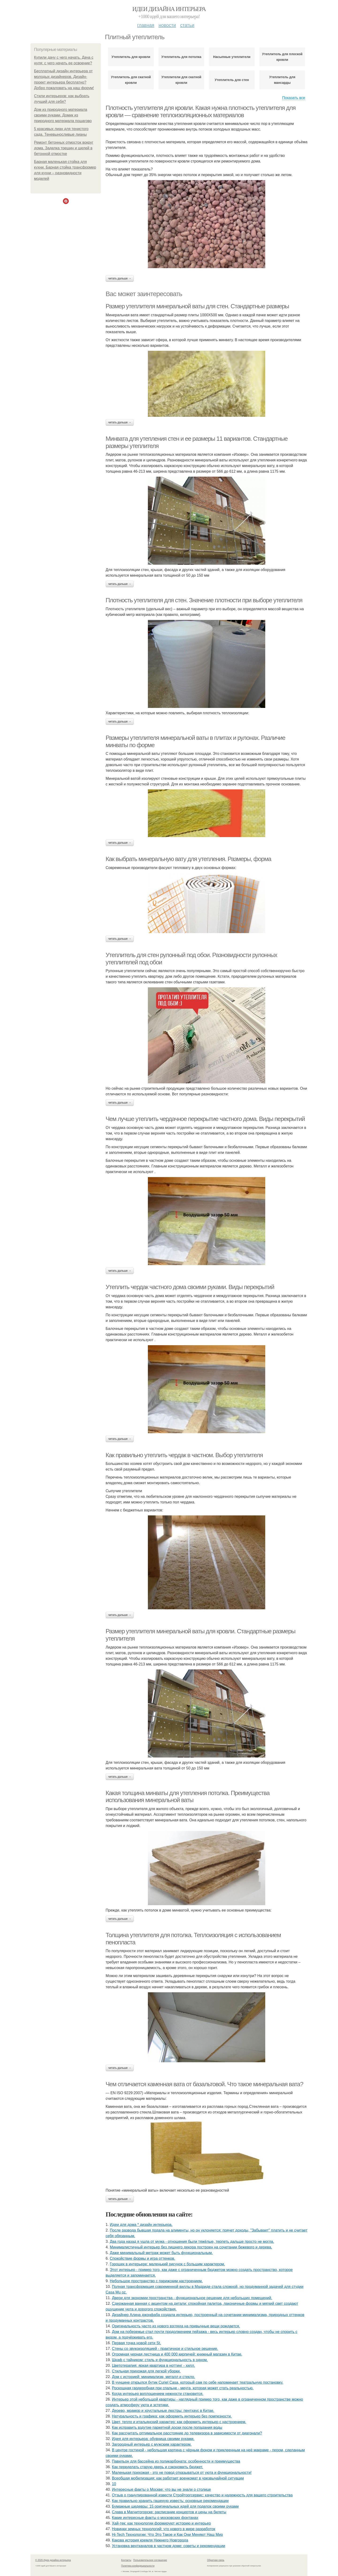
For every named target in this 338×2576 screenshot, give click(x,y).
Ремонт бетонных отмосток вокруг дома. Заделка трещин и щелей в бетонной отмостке (63, 148)
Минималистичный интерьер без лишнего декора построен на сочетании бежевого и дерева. (191, 2247)
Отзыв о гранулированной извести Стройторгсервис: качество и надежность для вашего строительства (202, 2495)
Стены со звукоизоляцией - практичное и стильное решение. (165, 2349)
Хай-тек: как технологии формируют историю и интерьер (161, 2523)
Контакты (126, 2560)
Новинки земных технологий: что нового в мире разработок (163, 2529)
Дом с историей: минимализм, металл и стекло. (153, 2377)
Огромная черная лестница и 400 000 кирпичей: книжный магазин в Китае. (177, 2354)
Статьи (187, 25)
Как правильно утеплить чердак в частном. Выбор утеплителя (184, 1455)
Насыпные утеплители (231, 57)
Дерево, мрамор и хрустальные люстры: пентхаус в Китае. (163, 2411)
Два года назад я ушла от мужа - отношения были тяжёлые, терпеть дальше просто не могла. (192, 2242)
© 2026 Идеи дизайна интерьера (53, 2560)
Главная (145, 25)
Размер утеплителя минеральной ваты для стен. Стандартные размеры (197, 306)
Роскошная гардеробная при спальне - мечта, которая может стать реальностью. (183, 2388)
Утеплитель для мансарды (282, 80)
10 (114, 2484)
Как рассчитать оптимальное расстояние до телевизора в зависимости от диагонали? (187, 2433)
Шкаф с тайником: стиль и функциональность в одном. (160, 2360)
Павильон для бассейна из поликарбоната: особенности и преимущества (176, 2461)
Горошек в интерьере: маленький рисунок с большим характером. (167, 2264)
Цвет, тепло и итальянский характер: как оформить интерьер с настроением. (179, 2422)
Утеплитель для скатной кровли (131, 80)
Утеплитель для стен (232, 80)
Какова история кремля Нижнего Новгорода (150, 2540)
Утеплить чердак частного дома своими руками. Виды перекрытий (190, 1286)
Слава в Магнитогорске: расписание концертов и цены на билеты (169, 2512)
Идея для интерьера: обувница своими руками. (153, 2439)
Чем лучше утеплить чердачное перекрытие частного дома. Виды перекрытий (205, 1118)
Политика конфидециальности (137, 2565)
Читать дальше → (119, 278)
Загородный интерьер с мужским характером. (152, 2444)
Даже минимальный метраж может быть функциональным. (161, 2253)
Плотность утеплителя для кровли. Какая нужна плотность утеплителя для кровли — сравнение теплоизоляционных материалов (201, 111)
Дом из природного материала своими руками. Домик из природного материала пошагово (63, 115)
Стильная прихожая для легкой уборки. (146, 2371)
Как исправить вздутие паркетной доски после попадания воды (167, 2427)
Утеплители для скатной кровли (181, 80)
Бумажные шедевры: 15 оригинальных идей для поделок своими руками (175, 2506)
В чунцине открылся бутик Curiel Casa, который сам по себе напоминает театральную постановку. (197, 2382)
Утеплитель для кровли (130, 57)
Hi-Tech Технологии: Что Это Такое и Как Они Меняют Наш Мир (167, 2535)
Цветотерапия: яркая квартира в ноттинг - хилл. (153, 2365)
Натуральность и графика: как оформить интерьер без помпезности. (172, 2416)
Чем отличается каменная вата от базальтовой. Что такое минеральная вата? (204, 2084)
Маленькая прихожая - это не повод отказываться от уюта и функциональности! (182, 2473)
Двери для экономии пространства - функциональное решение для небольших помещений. (192, 2298)
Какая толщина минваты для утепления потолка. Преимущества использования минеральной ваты (187, 1796)
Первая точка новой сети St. (136, 2343)
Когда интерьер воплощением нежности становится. (158, 2394)
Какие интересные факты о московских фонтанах (155, 2518)
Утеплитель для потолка (181, 57)
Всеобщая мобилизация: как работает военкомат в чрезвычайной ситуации (178, 2478)
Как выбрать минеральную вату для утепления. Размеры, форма (188, 858)
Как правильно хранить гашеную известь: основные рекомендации (170, 2501)
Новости (167, 25)
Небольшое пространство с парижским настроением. (156, 2281)
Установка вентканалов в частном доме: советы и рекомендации (168, 2546)
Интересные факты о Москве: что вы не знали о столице (161, 2489)
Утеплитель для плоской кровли (282, 57)
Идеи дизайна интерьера (169, 9)
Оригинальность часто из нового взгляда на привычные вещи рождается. (176, 2326)
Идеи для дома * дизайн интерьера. (141, 2225)
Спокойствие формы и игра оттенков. (142, 2258)
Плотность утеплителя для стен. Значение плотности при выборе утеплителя (204, 600)
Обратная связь (215, 2560)
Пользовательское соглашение (150, 2560)
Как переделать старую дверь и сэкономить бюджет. (157, 2467)
